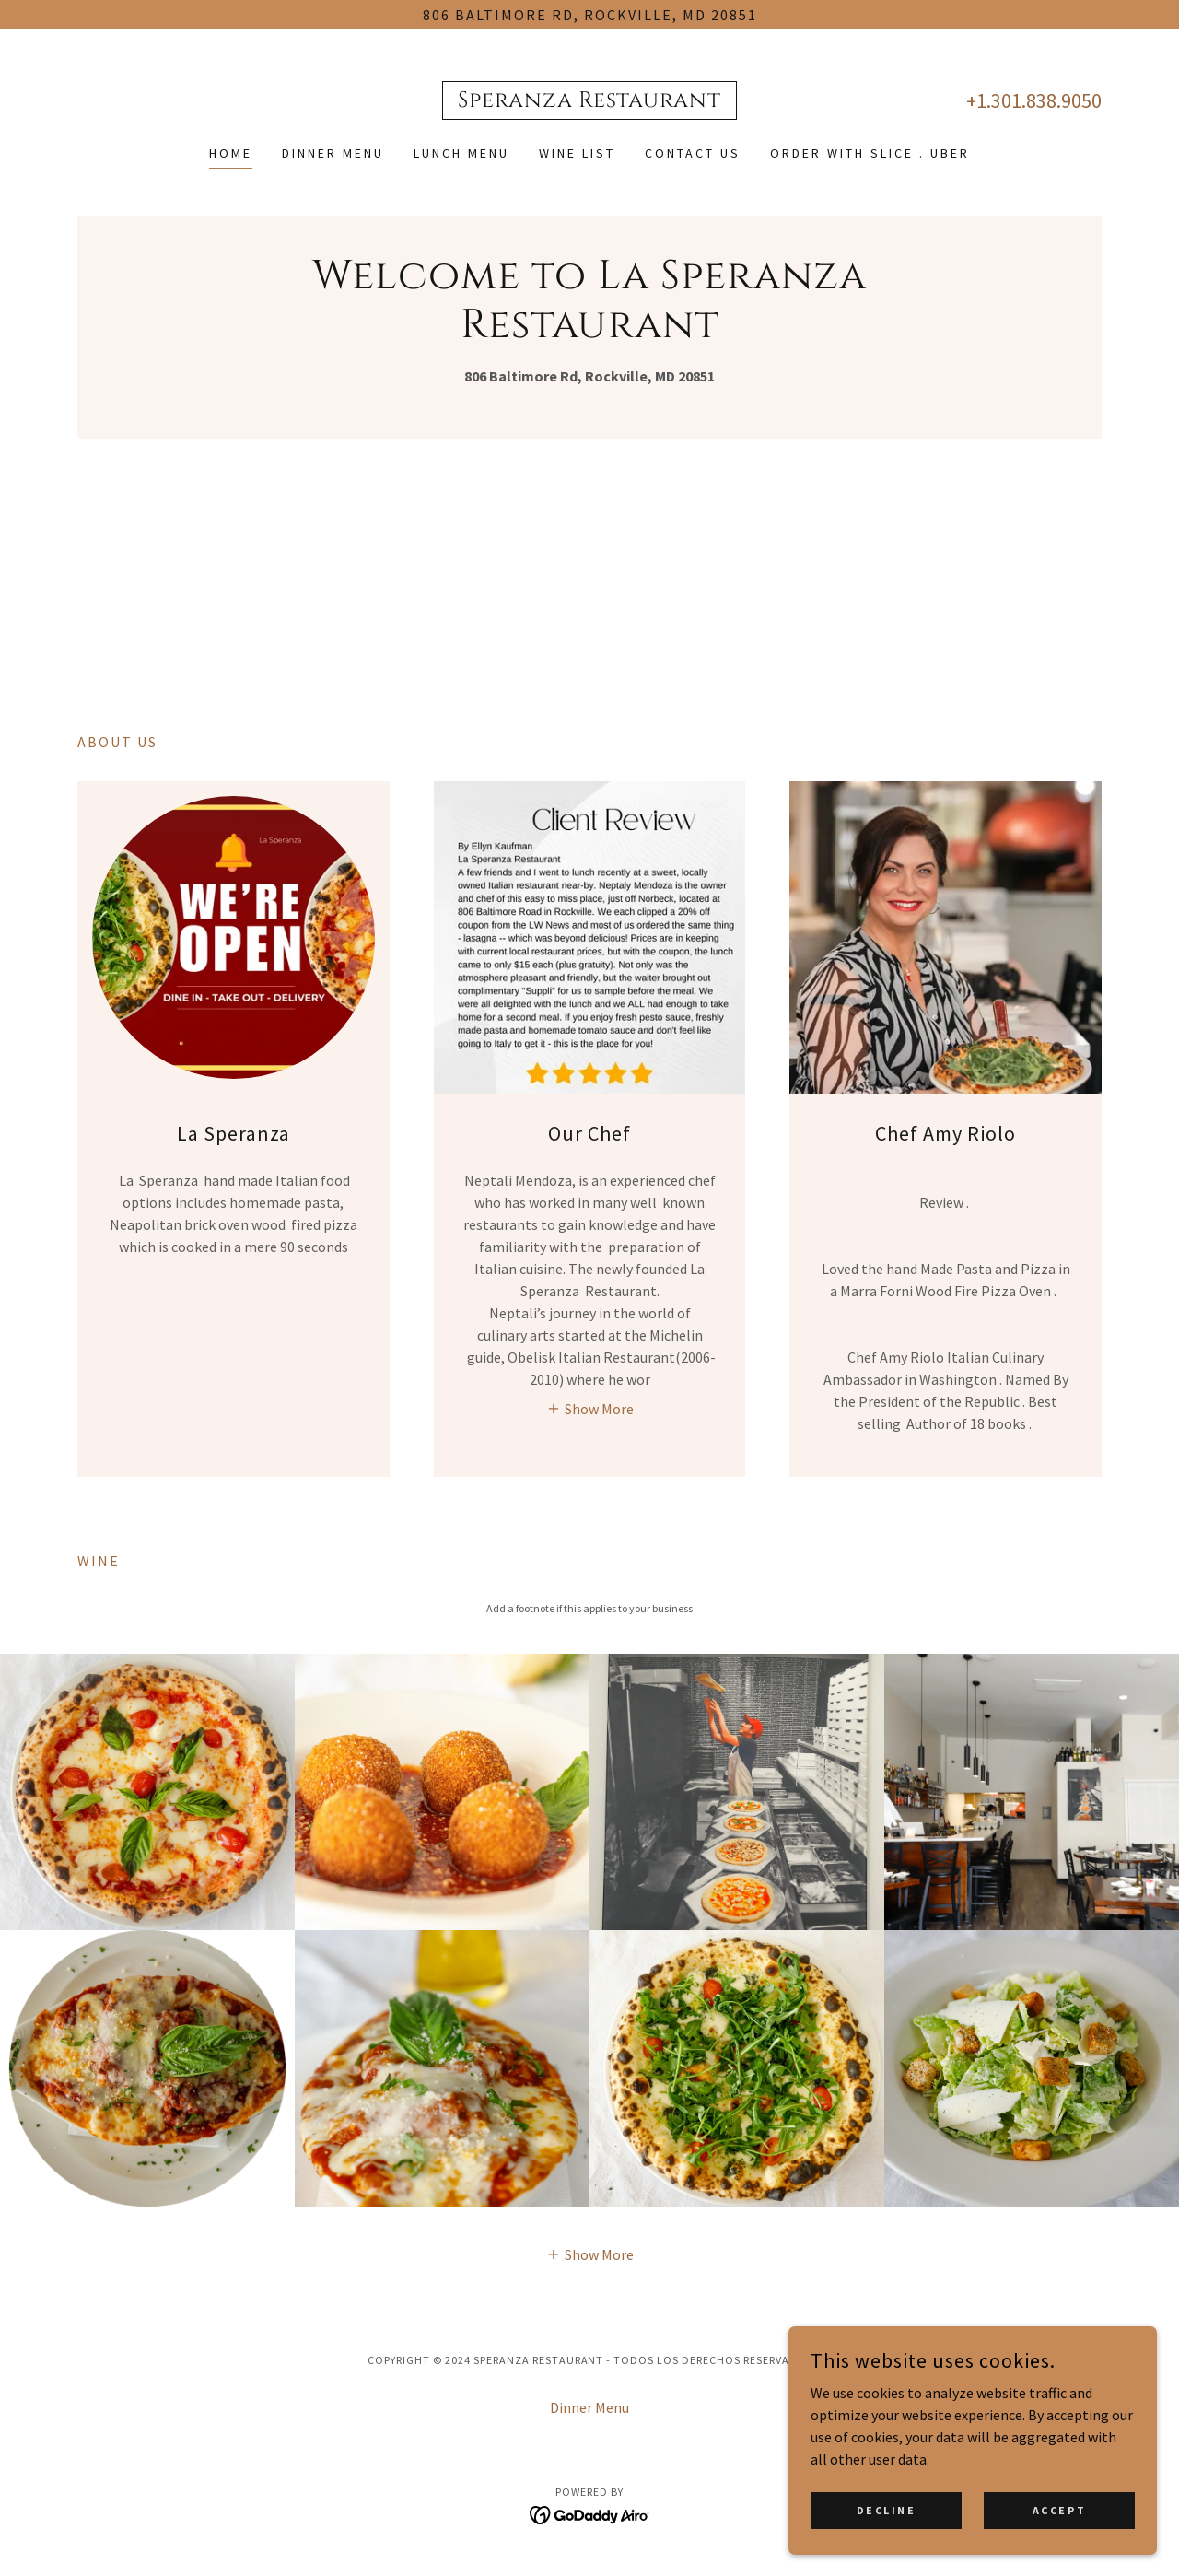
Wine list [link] (577, 153)
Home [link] (230, 153)
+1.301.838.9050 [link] (1034, 100)
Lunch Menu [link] (461, 153)
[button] (590, 1408)
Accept (1059, 2510)
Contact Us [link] (693, 153)
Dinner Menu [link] (333, 153)
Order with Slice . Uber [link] (870, 153)
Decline (886, 2510)
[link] (589, 101)
